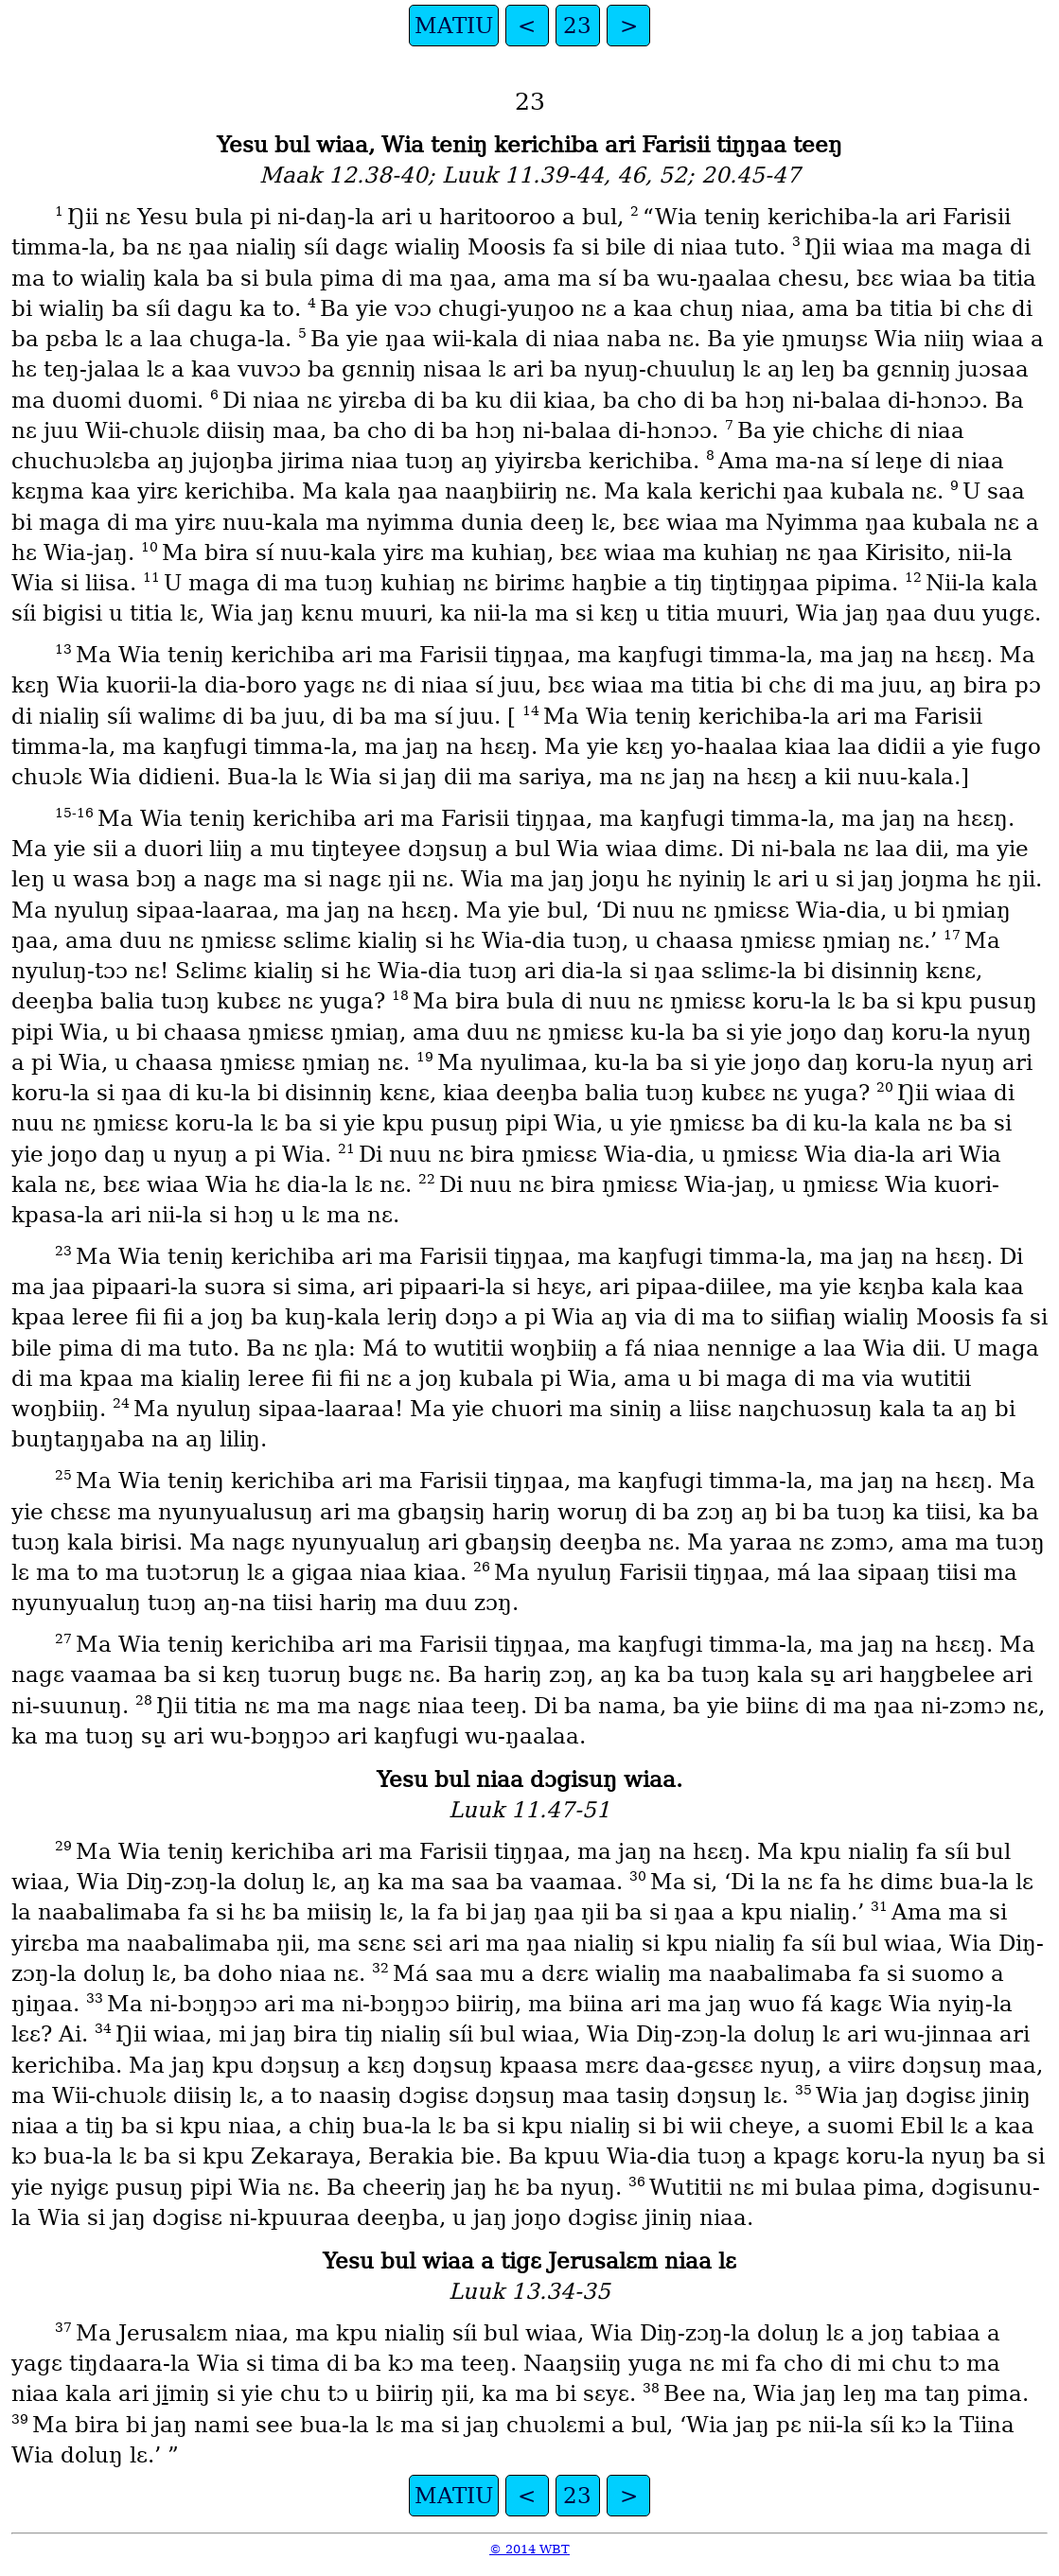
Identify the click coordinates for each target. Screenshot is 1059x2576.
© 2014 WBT (529, 2549)
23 (577, 25)
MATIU (454, 25)
